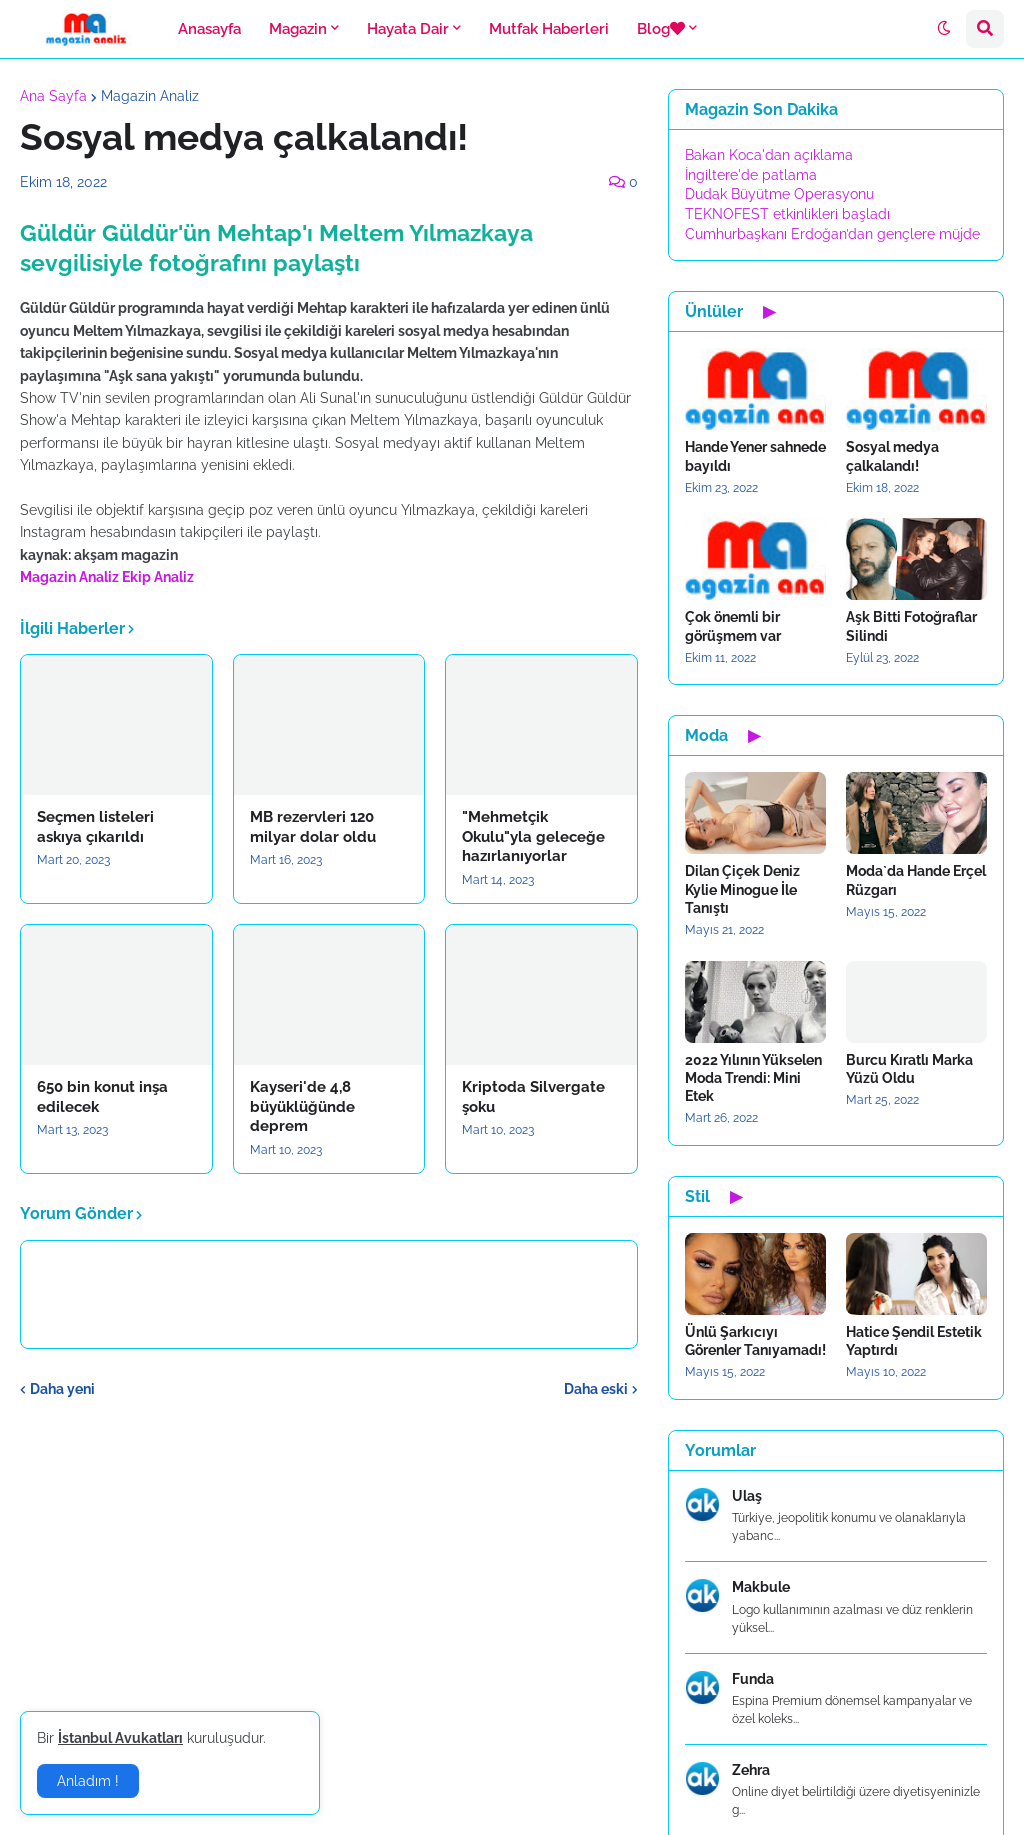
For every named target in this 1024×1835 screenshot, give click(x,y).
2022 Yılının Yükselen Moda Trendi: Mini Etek (753, 1078)
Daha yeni (62, 1389)
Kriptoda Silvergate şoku (533, 1097)
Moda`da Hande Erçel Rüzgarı (916, 880)
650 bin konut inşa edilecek (102, 1097)
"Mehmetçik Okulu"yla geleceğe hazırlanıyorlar (533, 836)
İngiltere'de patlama (751, 175)
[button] (944, 29)
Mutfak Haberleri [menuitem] (549, 29)
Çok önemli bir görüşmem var (733, 626)
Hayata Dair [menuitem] (408, 29)
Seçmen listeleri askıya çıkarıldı (95, 827)
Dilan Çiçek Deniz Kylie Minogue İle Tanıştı (742, 889)
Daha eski (596, 1389)
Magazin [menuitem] (298, 29)
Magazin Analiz (150, 96)
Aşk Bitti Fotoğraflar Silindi (911, 626)
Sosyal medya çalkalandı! (892, 456)
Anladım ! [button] (88, 1781)
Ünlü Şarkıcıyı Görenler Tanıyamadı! (755, 1341)
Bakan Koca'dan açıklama (769, 155)
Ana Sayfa (53, 96)
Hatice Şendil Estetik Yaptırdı (914, 1341)
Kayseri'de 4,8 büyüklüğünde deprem (302, 1106)
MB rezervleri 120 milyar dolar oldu (313, 827)
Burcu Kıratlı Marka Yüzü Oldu (909, 1069)
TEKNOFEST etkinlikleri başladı (787, 214)
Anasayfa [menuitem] (209, 29)
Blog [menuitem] (661, 29)
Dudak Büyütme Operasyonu (779, 194)
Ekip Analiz (158, 577)
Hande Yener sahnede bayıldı (755, 456)
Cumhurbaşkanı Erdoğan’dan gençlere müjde (832, 234)
